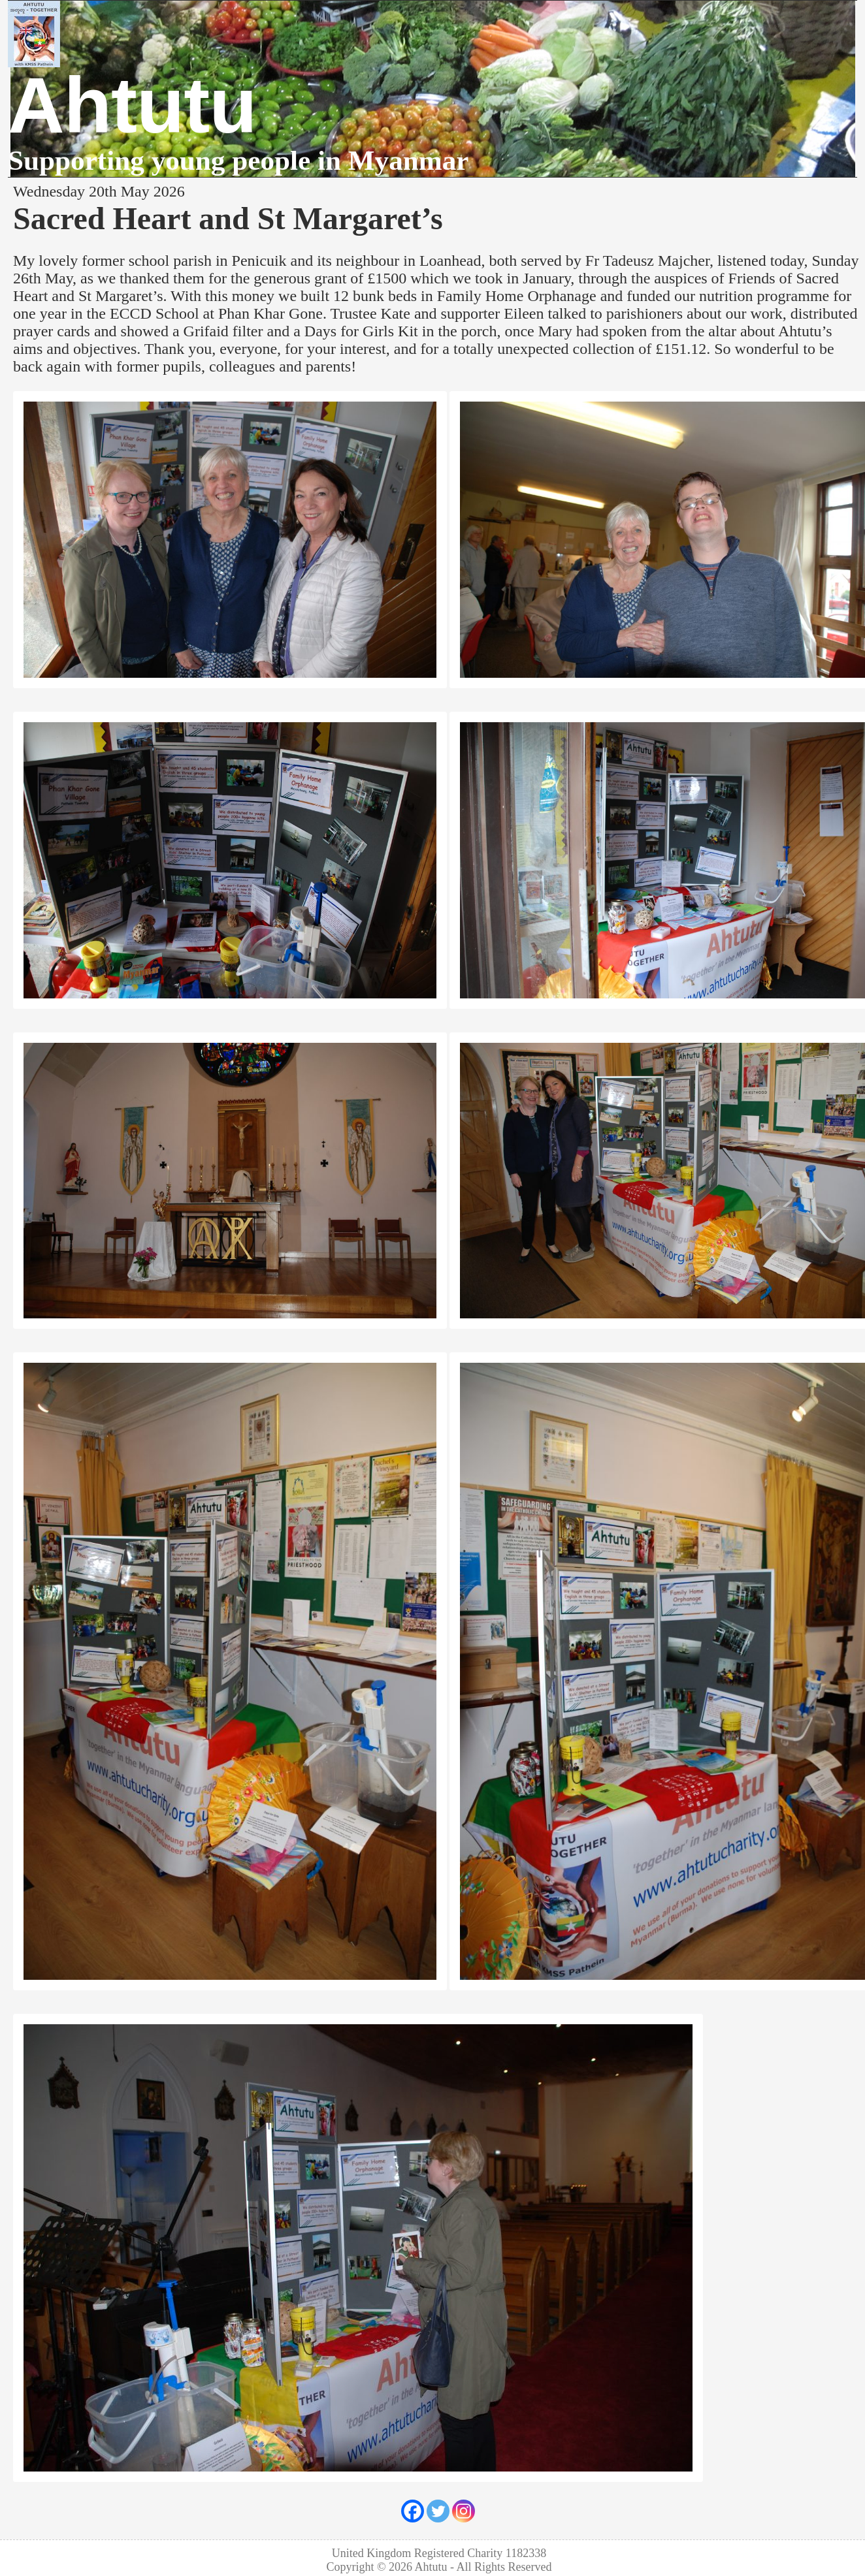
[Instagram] (463, 2511)
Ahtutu (132, 105)
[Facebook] (412, 2511)
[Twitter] (438, 2511)
